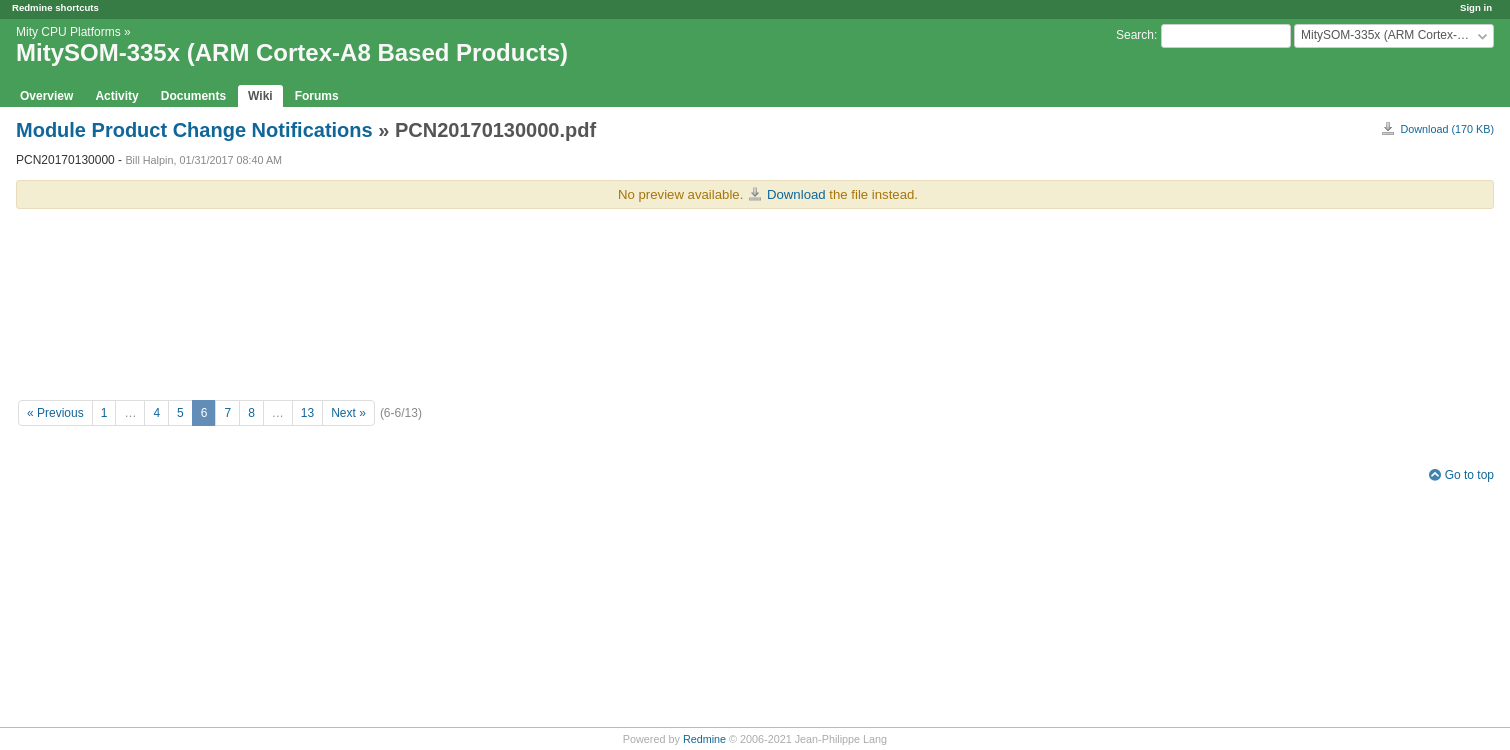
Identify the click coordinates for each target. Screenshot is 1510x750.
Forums (317, 96)
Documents (193, 96)
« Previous (55, 413)
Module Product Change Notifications (194, 130)
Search (1135, 35)
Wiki (260, 96)
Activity (116, 96)
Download (796, 194)
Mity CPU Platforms (68, 32)
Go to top (1469, 475)
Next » (348, 413)
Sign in (1476, 7)
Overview (46, 96)
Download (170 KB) (1447, 129)
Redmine (704, 739)
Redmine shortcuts (55, 7)
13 (307, 413)
